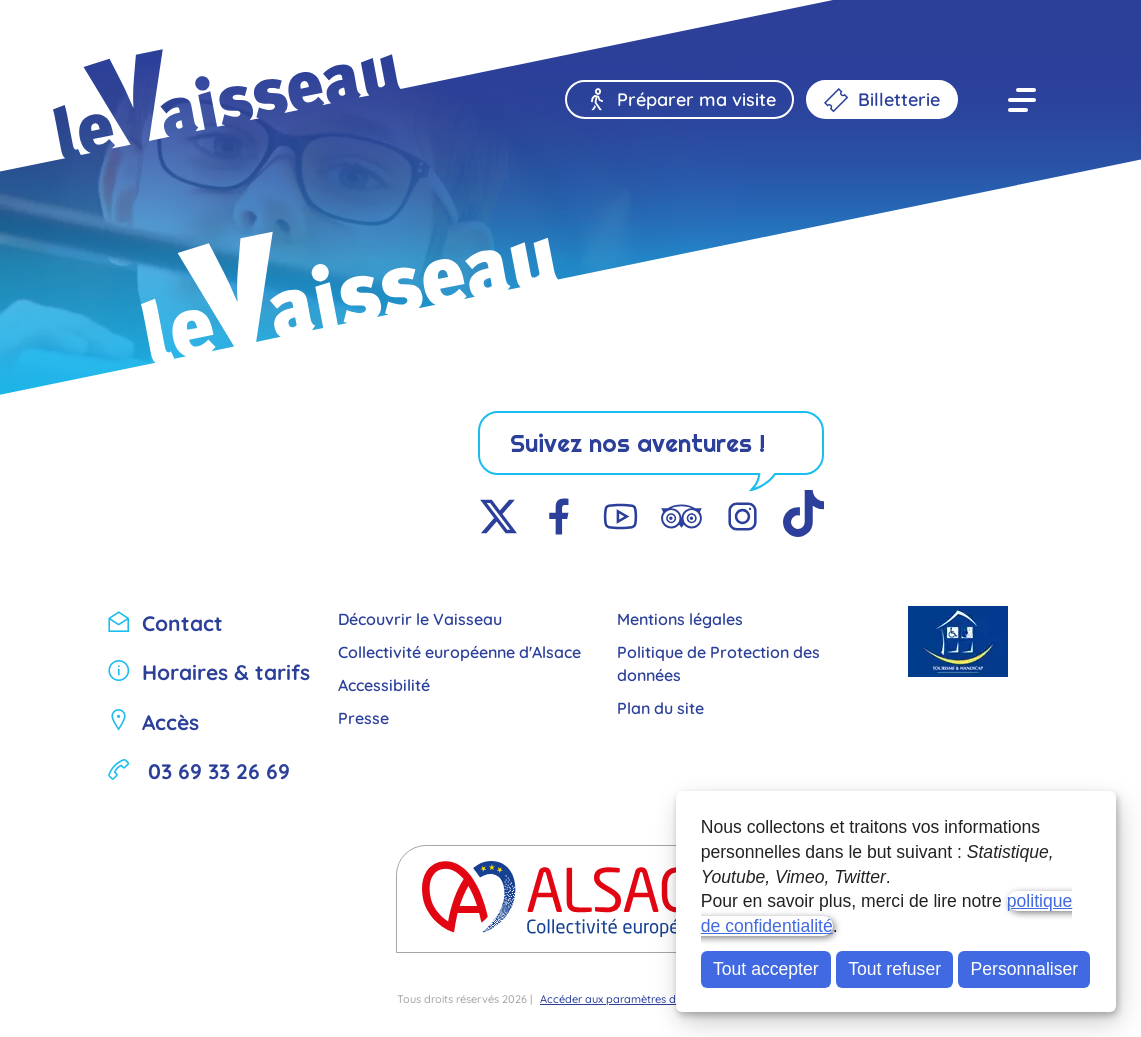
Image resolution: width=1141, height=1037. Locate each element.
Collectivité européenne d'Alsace (459, 650)
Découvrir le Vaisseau (420, 617)
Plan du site (660, 706)
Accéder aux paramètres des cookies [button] (634, 998)
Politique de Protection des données (718, 662)
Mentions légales (680, 617)
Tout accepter (766, 969)
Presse (363, 716)
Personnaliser (1025, 969)
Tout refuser (894, 969)
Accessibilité (384, 683)
